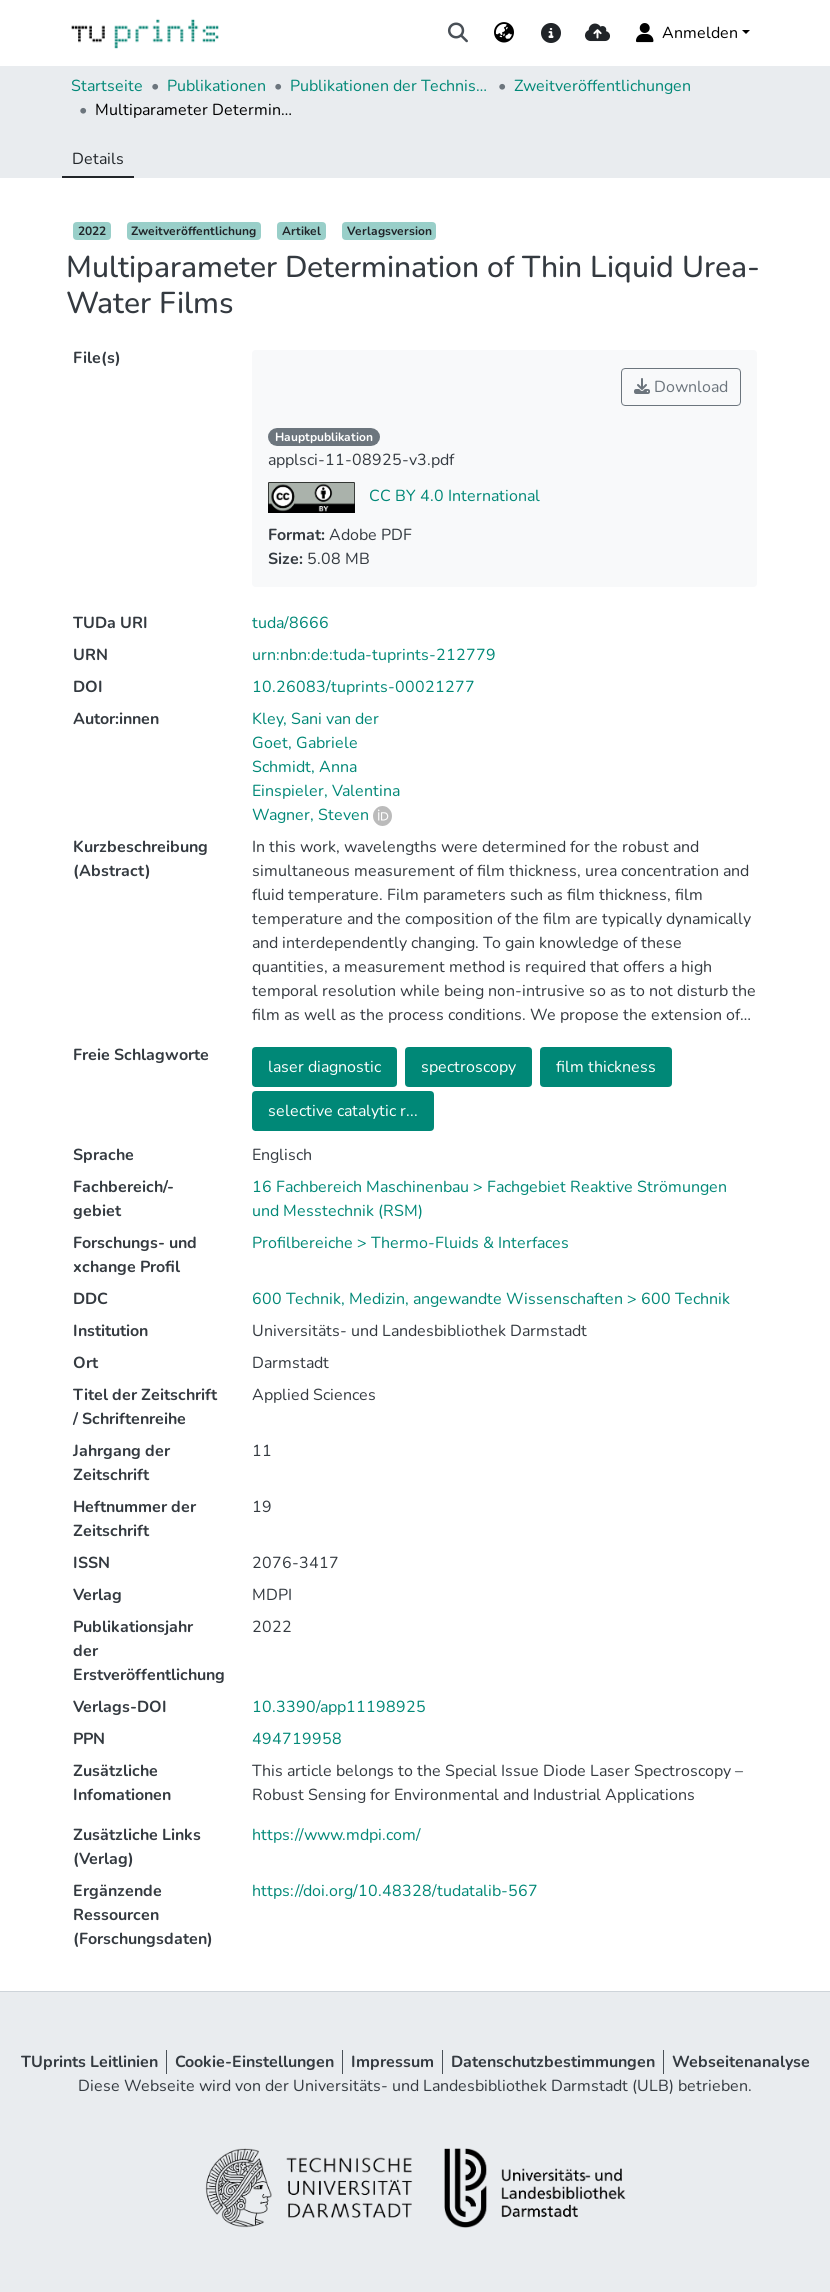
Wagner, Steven (310, 815)
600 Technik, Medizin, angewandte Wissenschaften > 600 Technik (491, 1299)
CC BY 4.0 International (452, 496)
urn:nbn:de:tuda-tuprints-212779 (374, 655)
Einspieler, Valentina (326, 791)
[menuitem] (504, 33)
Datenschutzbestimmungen (553, 2062)
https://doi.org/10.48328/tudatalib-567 (395, 1891)
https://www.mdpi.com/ (336, 1835)
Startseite (107, 86)
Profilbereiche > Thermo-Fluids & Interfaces (410, 1243)
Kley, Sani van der (315, 719)
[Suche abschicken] (458, 33)
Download (681, 387)
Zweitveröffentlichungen (602, 86)
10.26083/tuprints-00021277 (363, 687)
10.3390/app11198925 (339, 1707)
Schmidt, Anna (304, 767)
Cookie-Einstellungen (254, 2062)
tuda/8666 (290, 623)
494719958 (297, 1739)
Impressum (392, 2062)
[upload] (597, 33)
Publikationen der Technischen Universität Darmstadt (390, 86)
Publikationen (216, 86)
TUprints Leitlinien (89, 2062)
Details (98, 159)
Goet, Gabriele (305, 743)
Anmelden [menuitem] (685, 33)
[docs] (550, 33)
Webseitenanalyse (741, 2062)
